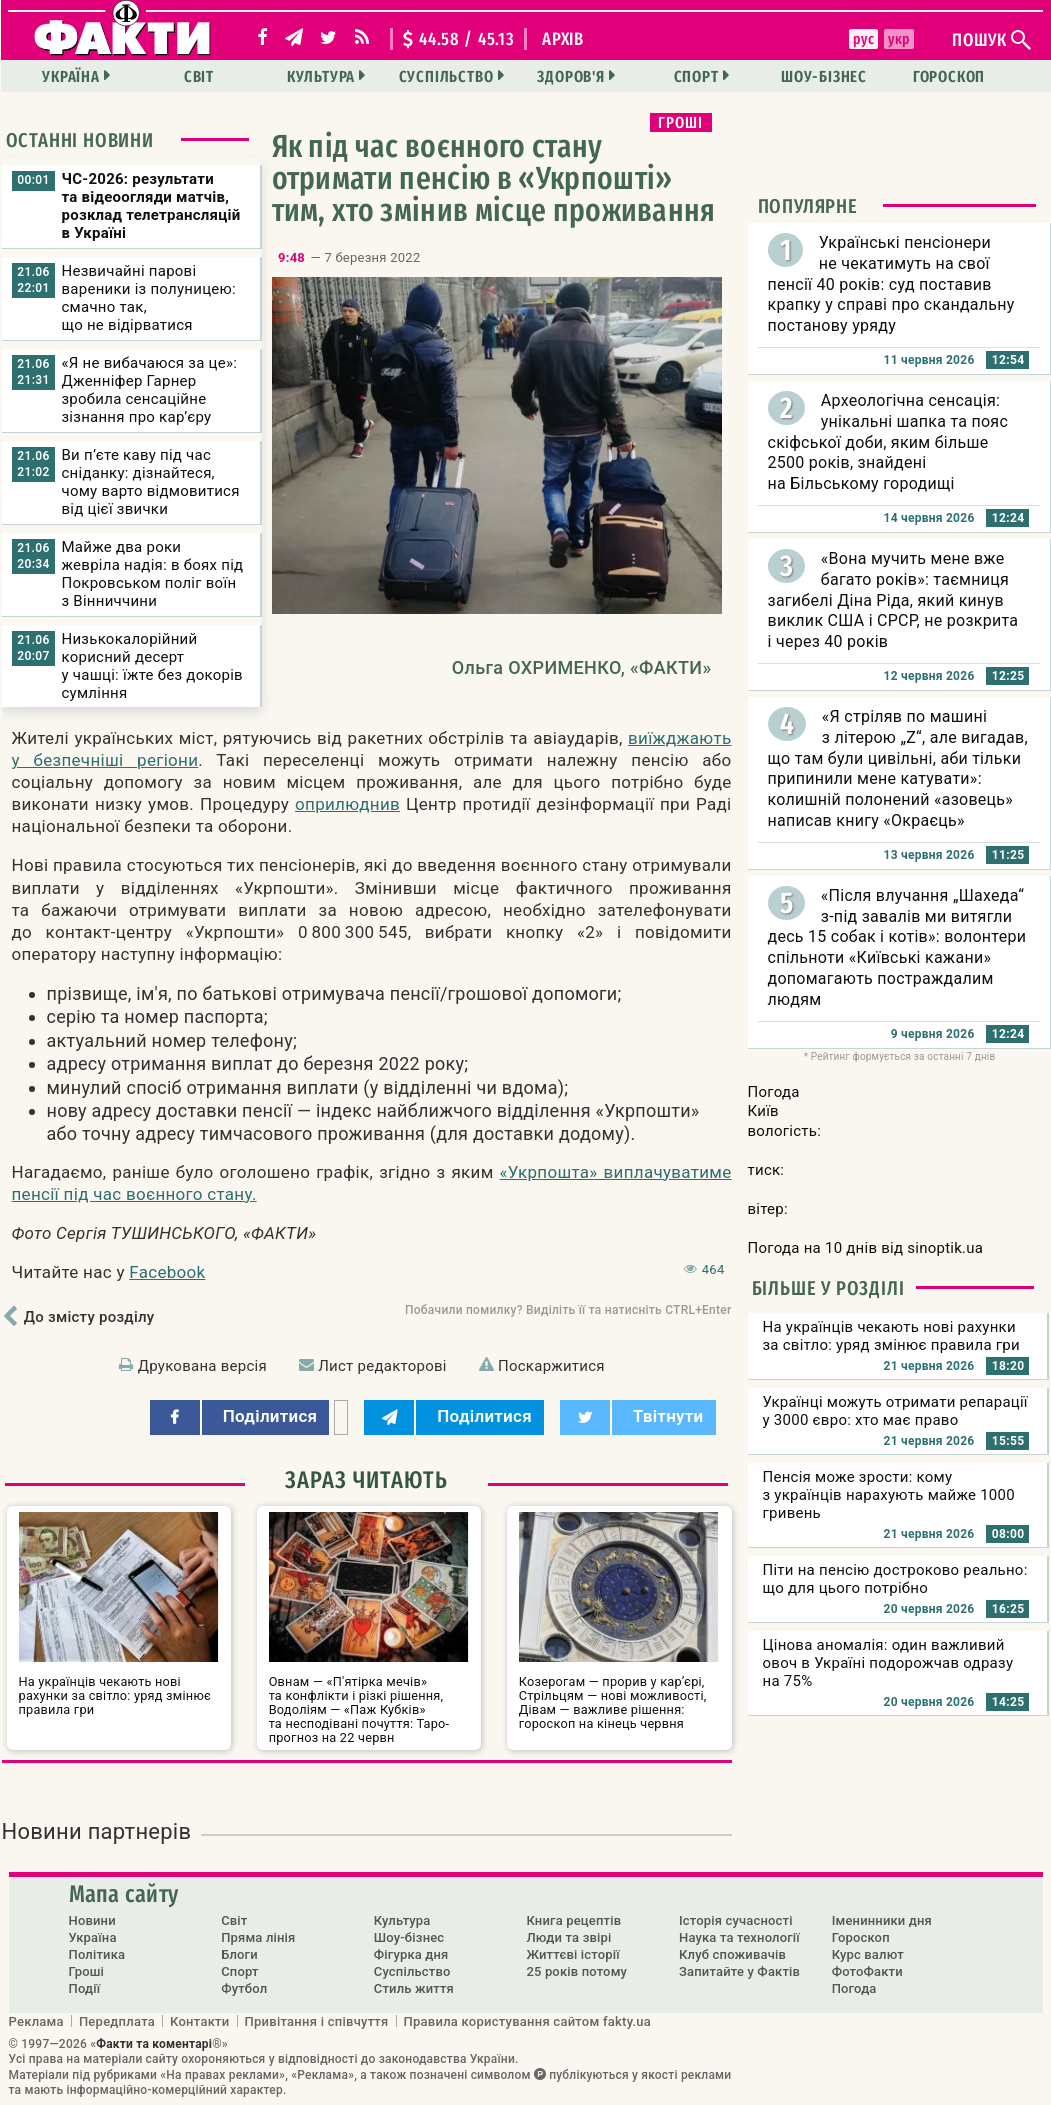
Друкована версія (202, 1366)
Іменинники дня (882, 1920)
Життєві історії (572, 1954)
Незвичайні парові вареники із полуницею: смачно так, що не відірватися (149, 298)
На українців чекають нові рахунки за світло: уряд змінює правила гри (891, 1336)
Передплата (117, 2021)
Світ (199, 76)
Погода (854, 1988)
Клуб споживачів (732, 1954)
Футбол (244, 1988)
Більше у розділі (828, 1288)
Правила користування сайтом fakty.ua (528, 2021)
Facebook (167, 1272)
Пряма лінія (258, 1937)
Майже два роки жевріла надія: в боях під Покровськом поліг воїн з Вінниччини (153, 574)
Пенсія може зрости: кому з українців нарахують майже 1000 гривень (889, 1495)
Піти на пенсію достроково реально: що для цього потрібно (895, 1579)
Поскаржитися (551, 1366)
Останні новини (80, 140)
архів (563, 39)
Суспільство (446, 76)
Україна (71, 76)
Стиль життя (414, 1988)
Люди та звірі (568, 1937)
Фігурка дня (411, 1954)
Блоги (239, 1954)
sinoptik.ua (945, 1248)
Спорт (696, 76)
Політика (97, 1954)
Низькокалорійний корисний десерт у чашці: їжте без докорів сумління (152, 666)
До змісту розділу (89, 1317)
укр (898, 39)
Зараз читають (366, 1480)
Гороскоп (949, 76)
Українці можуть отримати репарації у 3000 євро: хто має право (895, 1411)
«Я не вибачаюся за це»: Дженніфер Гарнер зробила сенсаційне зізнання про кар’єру (150, 390)
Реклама (36, 2021)
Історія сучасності (736, 1920)
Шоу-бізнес (824, 76)
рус (863, 39)
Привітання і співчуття (317, 2021)
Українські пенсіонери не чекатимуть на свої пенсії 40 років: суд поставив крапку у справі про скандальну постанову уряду (891, 284)
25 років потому (576, 1971)
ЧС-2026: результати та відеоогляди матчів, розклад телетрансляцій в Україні (151, 206)
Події (85, 1988)
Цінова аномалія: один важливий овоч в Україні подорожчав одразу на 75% (888, 1663)
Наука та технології (739, 1937)
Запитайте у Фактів (739, 1971)
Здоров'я (570, 76)
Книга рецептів (573, 1920)
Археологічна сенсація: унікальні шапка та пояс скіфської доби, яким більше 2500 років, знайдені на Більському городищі (888, 442)
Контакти (200, 2021)
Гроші (681, 122)
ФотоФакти (867, 1971)
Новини (92, 1920)
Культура (321, 76)
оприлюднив (347, 804)
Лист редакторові (382, 1366)
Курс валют (868, 1954)
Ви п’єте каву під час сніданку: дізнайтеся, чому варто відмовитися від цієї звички (151, 482)
